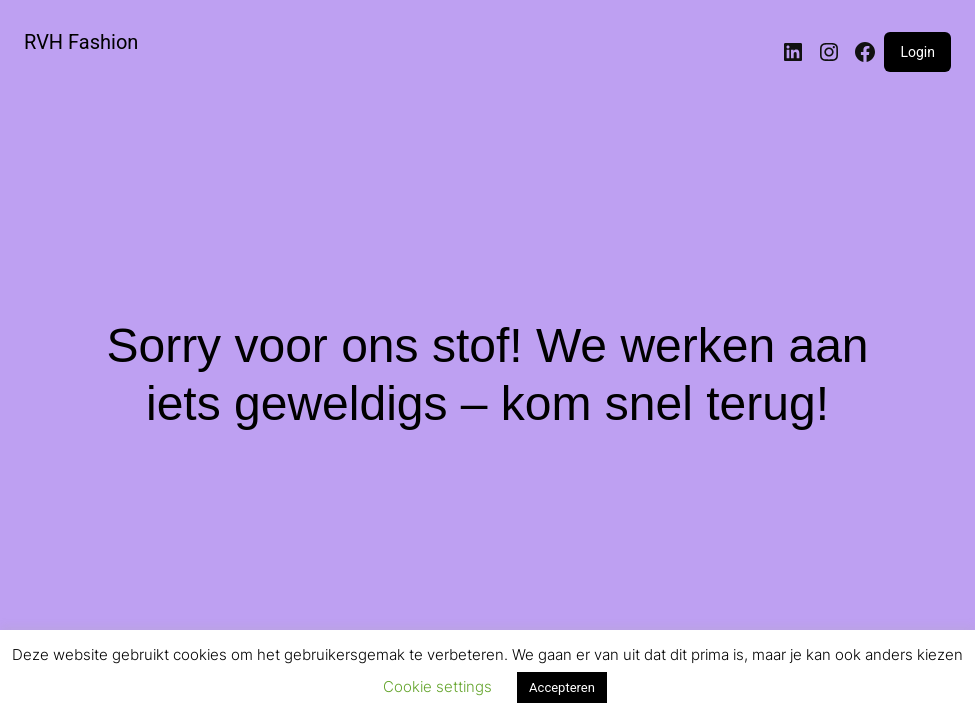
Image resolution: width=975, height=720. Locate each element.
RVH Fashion (81, 42)
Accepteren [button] (562, 687)
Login (917, 52)
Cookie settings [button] (437, 686)
